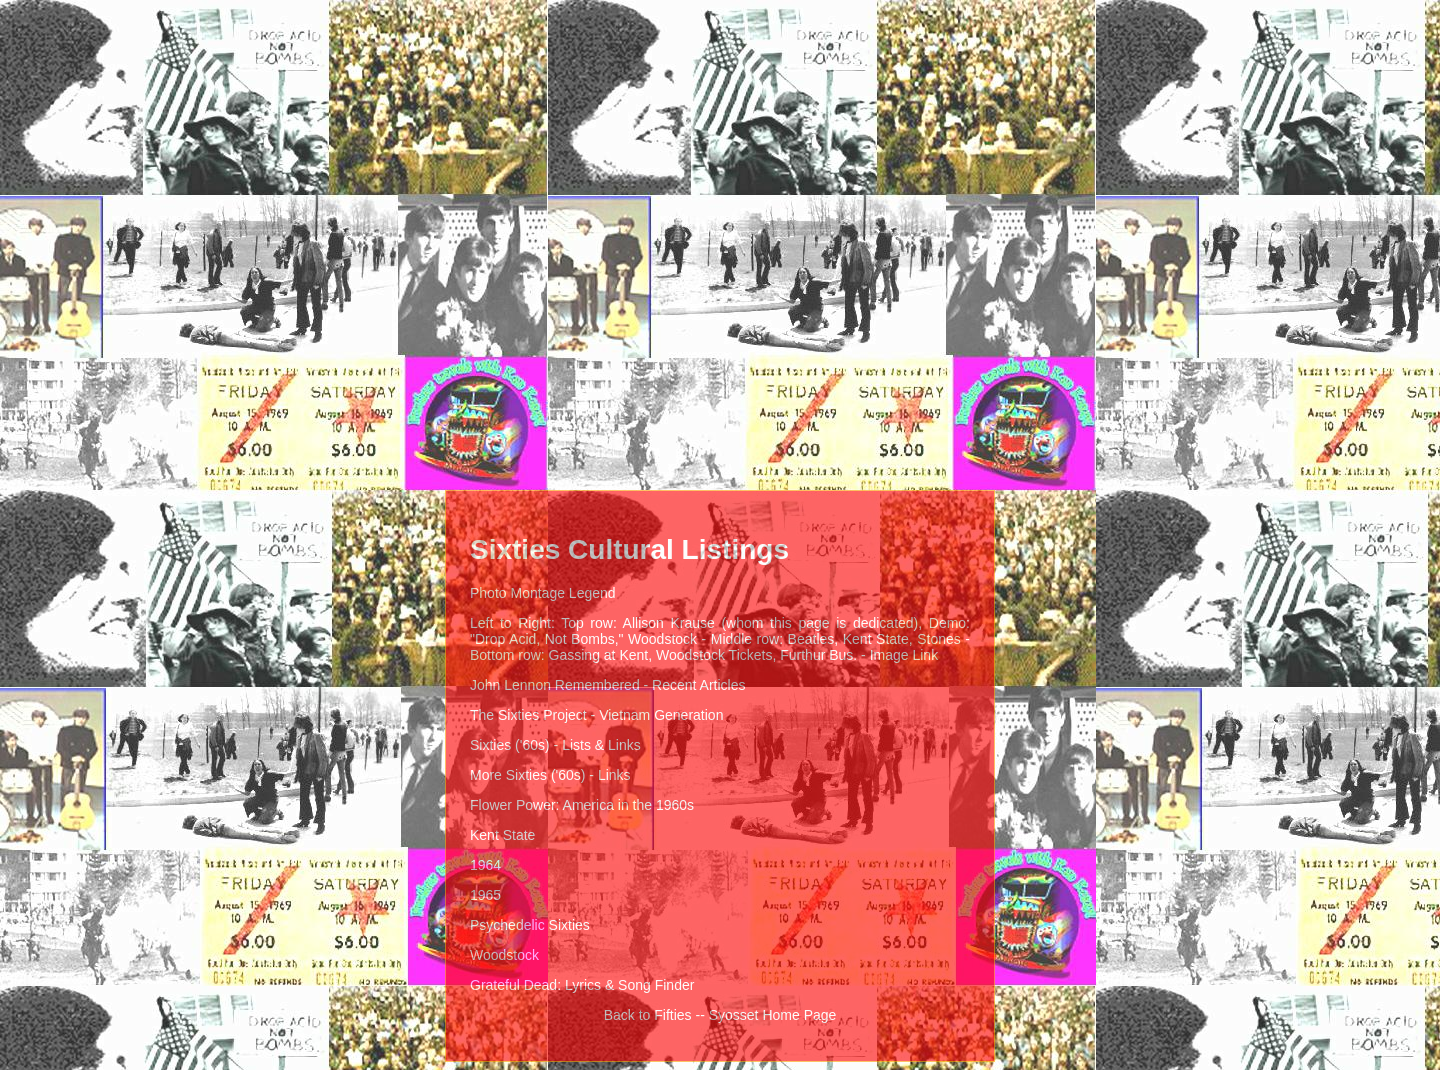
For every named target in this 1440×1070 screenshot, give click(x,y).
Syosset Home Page (773, 1015)
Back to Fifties (648, 1015)
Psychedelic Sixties (530, 925)
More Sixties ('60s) (527, 775)
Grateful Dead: (515, 985)
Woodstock (504, 955)
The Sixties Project (528, 715)
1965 (485, 895)
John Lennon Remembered (555, 685)
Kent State (502, 835)
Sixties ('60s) (510, 745)
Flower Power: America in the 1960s (582, 805)
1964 (485, 865)
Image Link (904, 655)
